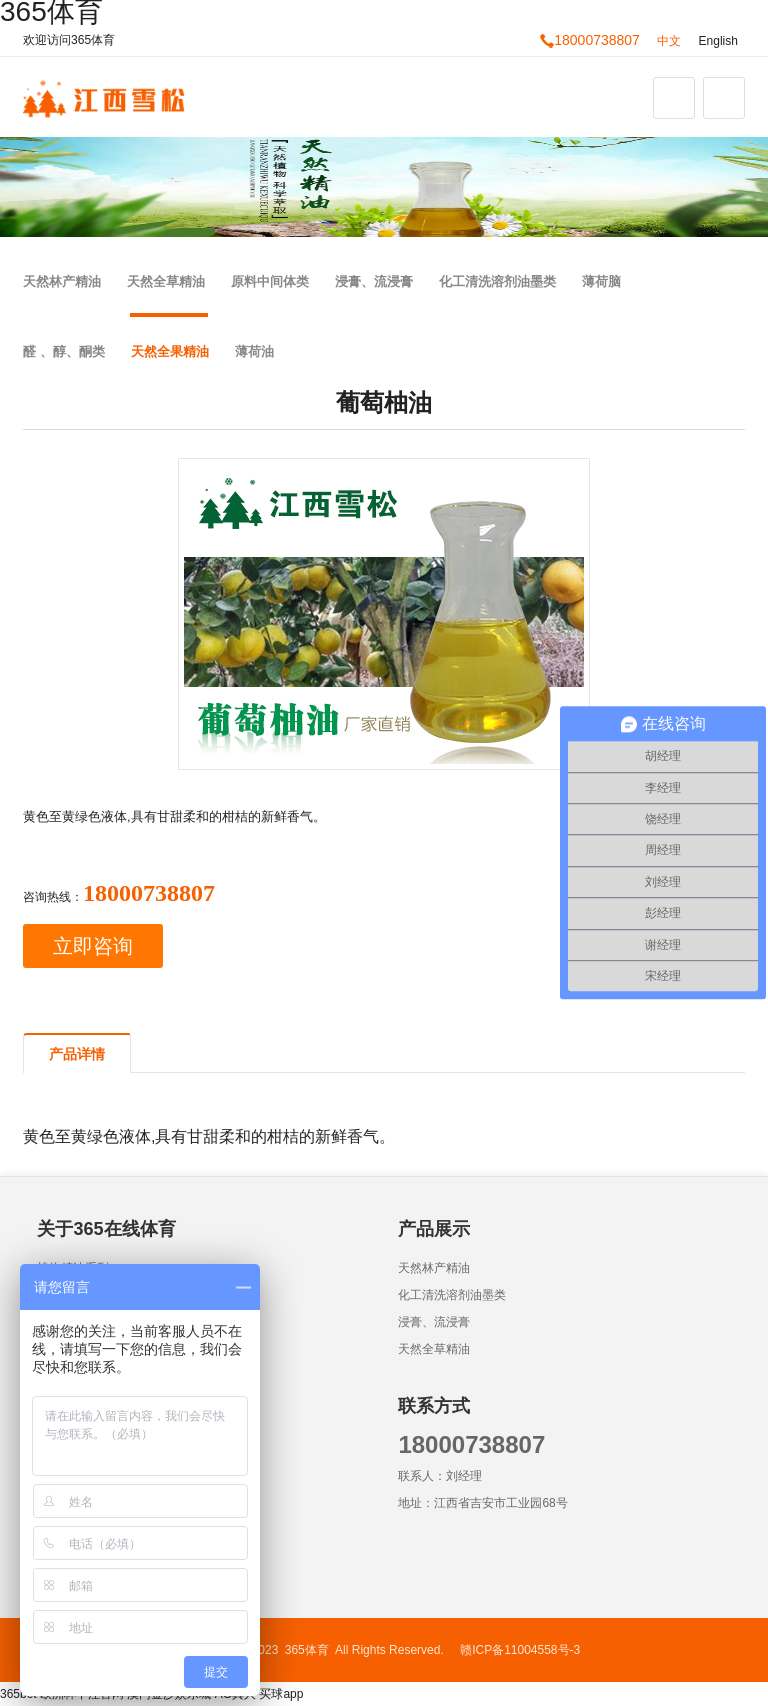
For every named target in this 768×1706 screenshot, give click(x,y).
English (718, 41)
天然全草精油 (166, 281)
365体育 (307, 1650)
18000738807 (590, 40)
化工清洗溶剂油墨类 (497, 281)
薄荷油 (254, 351)
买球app (281, 1694)
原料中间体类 (270, 281)
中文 (669, 41)
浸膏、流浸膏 (374, 281)
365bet (18, 1694)
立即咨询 (93, 946)
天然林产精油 (62, 281)
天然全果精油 (170, 351)
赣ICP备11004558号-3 (520, 1650)
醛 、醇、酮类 (64, 351)
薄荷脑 (601, 281)
